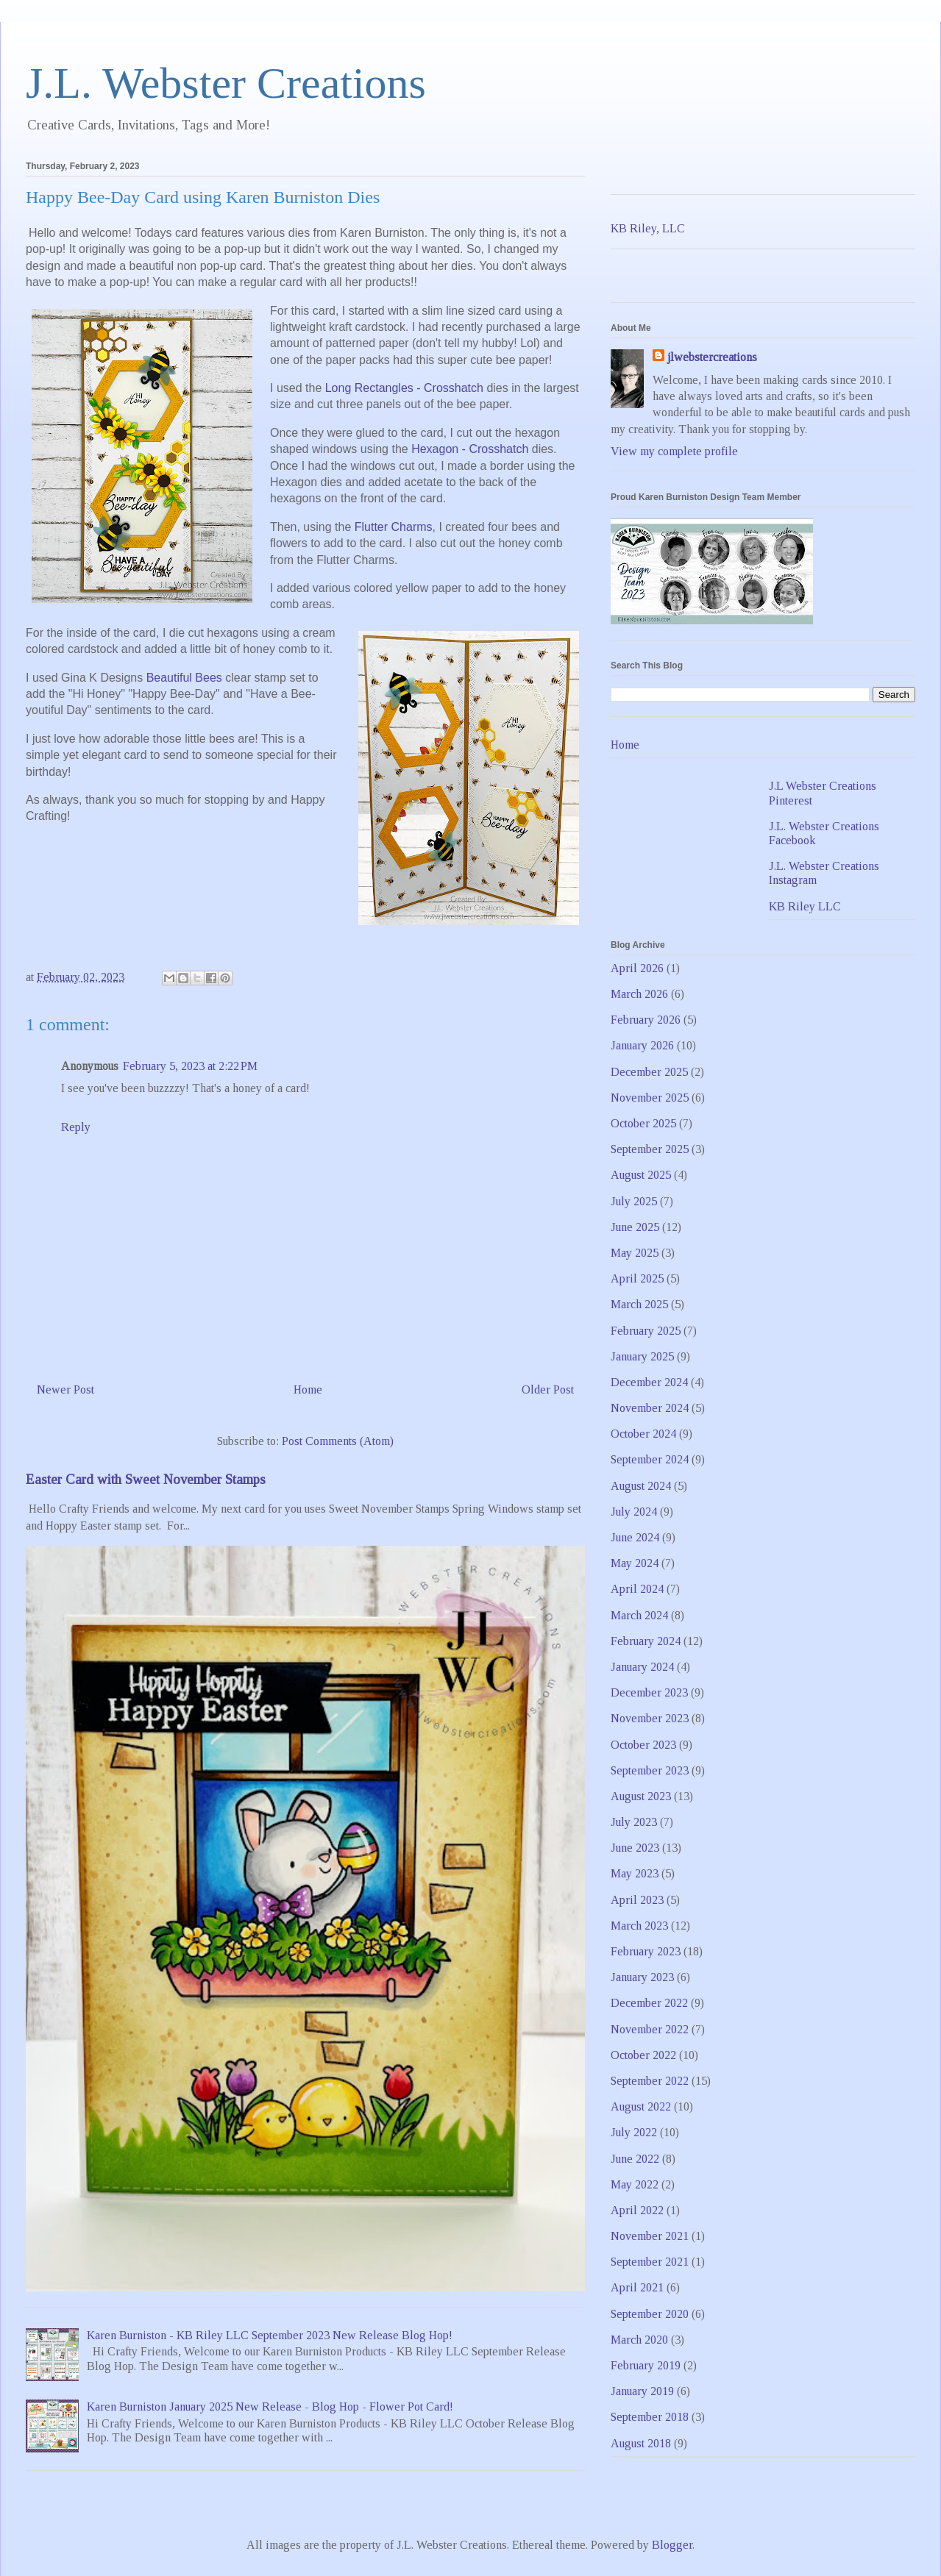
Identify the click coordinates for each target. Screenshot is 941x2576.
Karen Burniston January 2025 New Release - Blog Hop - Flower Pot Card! (270, 2406)
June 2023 (635, 1847)
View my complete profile (674, 451)
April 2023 (637, 1900)
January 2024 (642, 1666)
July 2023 (634, 1822)
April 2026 (637, 968)
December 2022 (649, 2003)
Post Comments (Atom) (338, 1441)
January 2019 (642, 2391)
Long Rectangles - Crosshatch (404, 388)
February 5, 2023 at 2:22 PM (190, 1066)
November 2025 (650, 1097)
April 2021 (637, 2287)
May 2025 (634, 1252)
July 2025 (634, 1201)
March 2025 (639, 1304)
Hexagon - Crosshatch (469, 449)
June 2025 (635, 1227)
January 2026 (642, 1045)
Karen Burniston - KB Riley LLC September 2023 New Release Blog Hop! (269, 2335)
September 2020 (650, 2314)
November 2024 (650, 1408)
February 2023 (646, 1951)
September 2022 (650, 2080)
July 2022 (634, 2132)
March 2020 (639, 2339)
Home (308, 1389)
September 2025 (650, 1149)
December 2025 (649, 1072)
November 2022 (650, 2029)
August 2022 (641, 2106)
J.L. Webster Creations (226, 83)
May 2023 (634, 1873)
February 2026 (646, 1019)
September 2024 (650, 1459)
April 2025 (637, 1278)
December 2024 (649, 1382)
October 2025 (643, 1123)
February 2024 (646, 1641)
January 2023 (642, 1977)
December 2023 (649, 1692)
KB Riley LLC (805, 906)
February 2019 (646, 2365)
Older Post (548, 1389)
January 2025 (642, 1356)
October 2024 (643, 1433)
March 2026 (639, 994)
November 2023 (650, 1718)
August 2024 (641, 1486)
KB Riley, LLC (648, 228)
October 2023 (643, 1744)
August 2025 (641, 1175)
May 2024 (634, 1563)
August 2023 (641, 1796)
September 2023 (650, 1770)
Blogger (672, 2544)
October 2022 (643, 2055)
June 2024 (635, 1537)
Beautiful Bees (184, 677)
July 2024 (634, 1511)
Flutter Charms (394, 527)
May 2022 (634, 2184)
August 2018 (641, 2443)
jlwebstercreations (712, 357)
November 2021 (650, 2236)
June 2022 (635, 2158)
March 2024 (639, 1615)
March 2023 (639, 1925)
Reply (75, 1127)
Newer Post (65, 1389)
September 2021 (650, 2261)
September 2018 (650, 2417)
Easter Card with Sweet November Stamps (146, 1479)
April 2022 (637, 2210)
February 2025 (646, 1330)
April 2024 (637, 1589)
